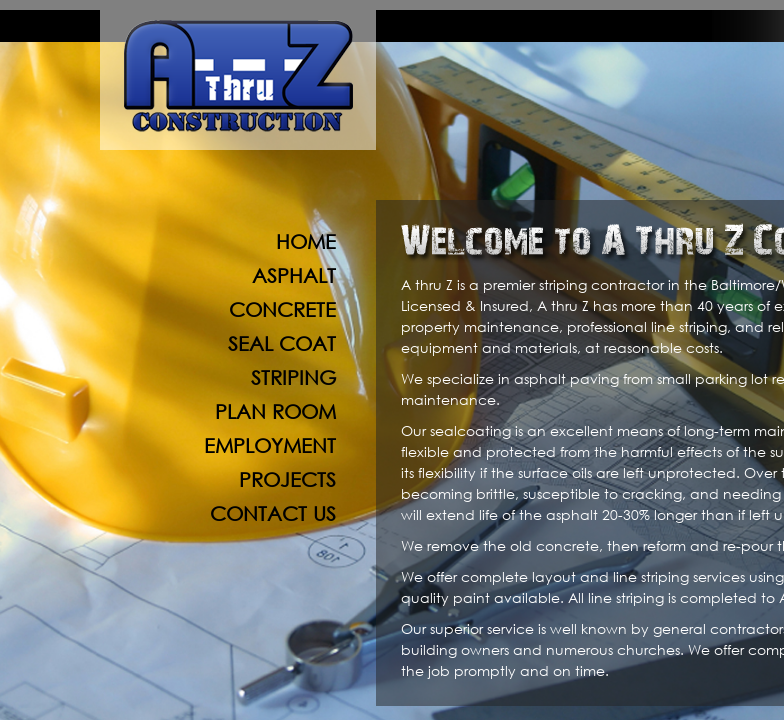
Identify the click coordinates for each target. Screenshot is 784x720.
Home (306, 241)
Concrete (282, 309)
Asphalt (294, 275)
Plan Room (275, 411)
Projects (287, 479)
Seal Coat (282, 343)
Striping (293, 377)
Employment (270, 445)
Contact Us (273, 513)
